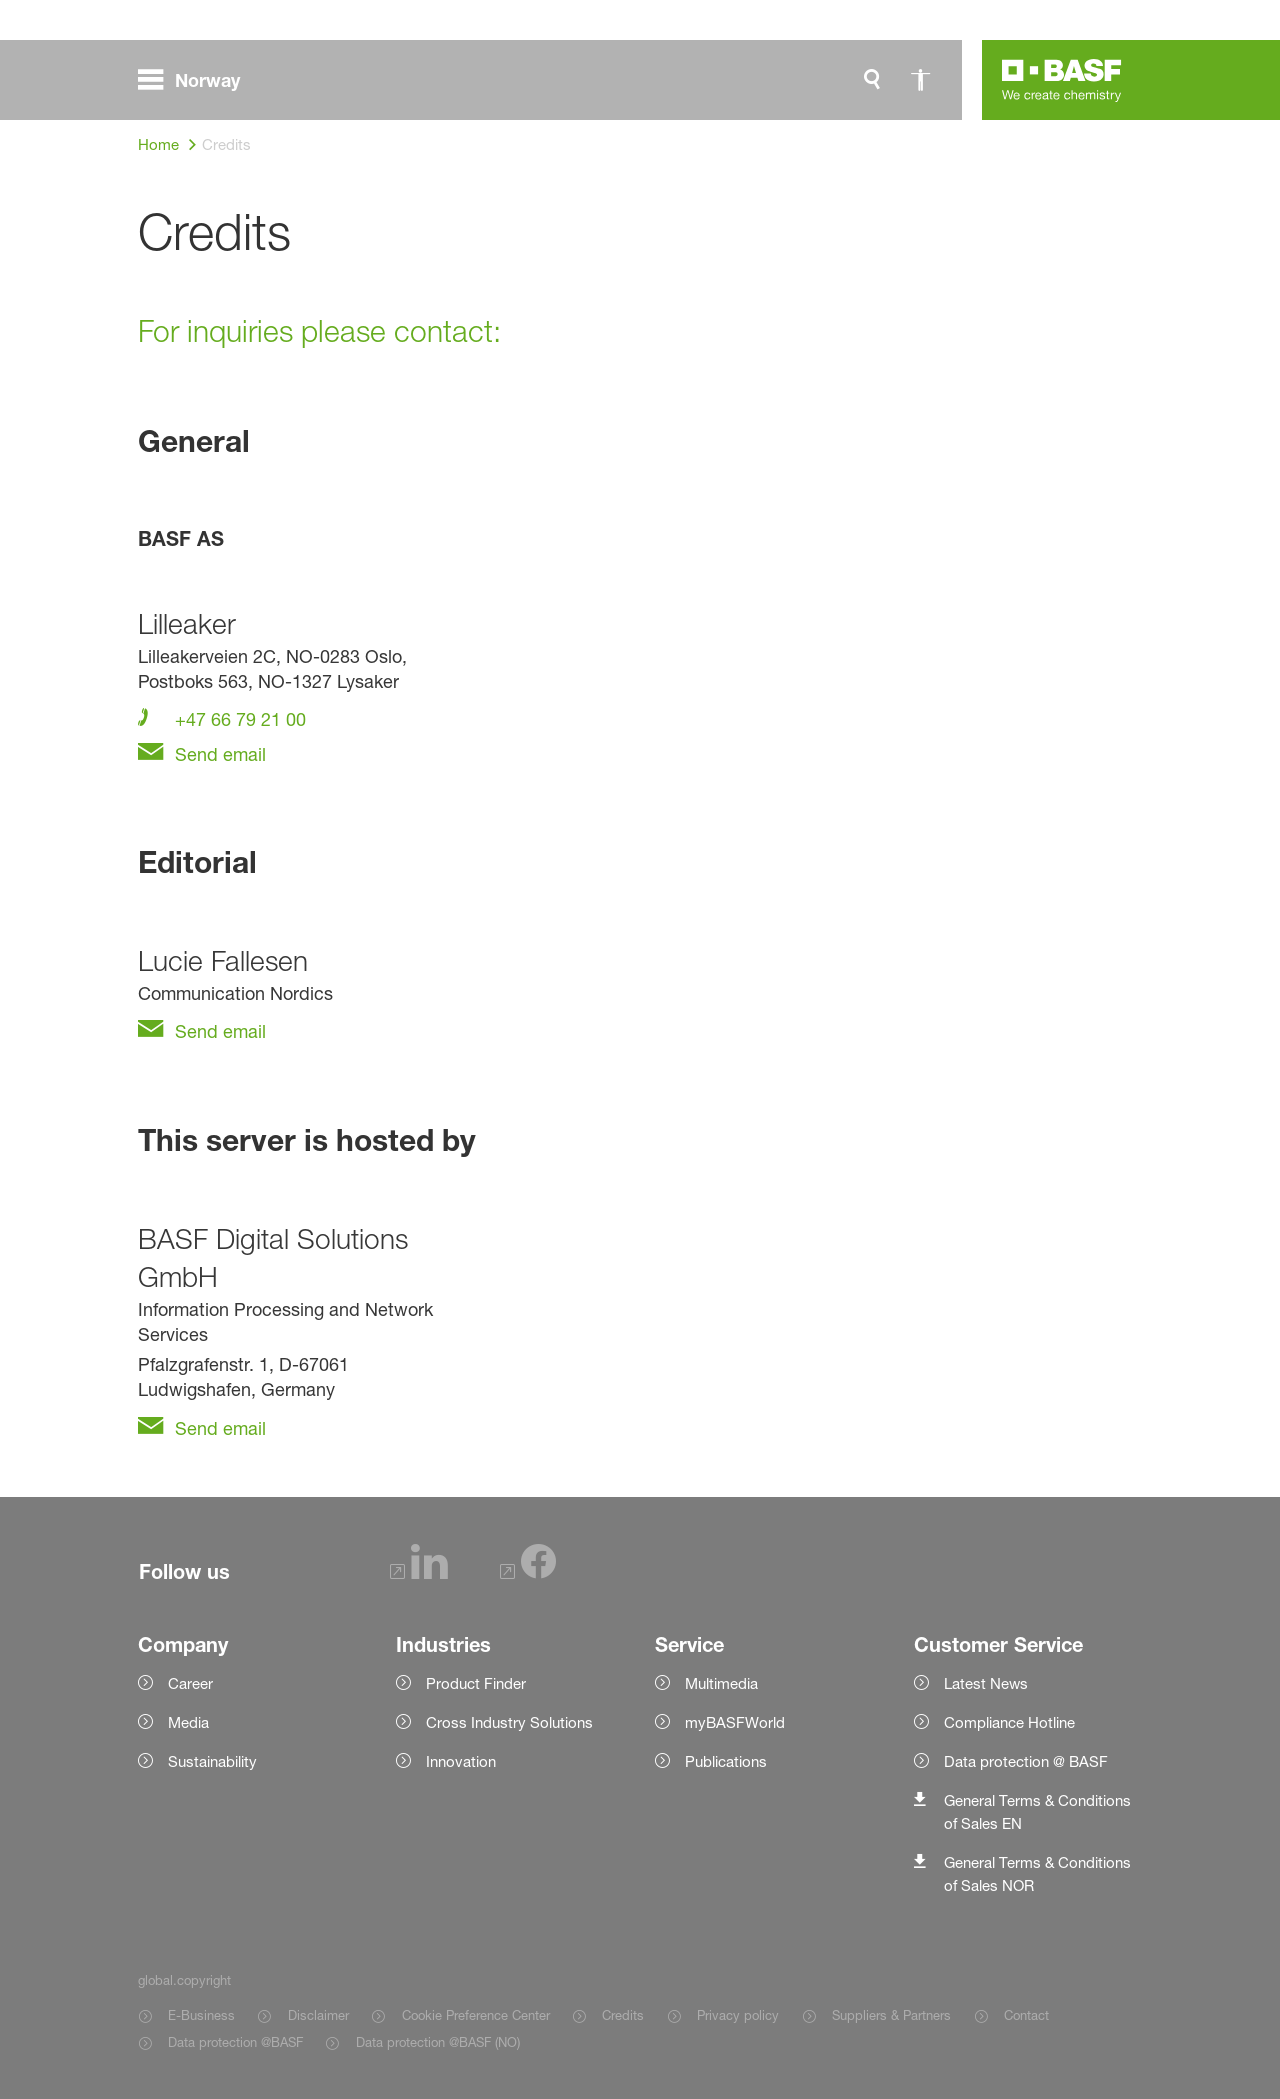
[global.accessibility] (920, 80)
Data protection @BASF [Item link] (235, 2042)
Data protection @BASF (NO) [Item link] (438, 2042)
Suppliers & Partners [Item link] (891, 2015)
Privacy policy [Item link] (738, 2015)
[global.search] (872, 80)
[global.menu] (197, 80)
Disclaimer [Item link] (318, 2015)
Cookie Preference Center (476, 2015)
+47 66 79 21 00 (238, 719)
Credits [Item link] (623, 2015)
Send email (218, 754)
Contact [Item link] (1026, 2015)
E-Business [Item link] (201, 2015)
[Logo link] (1062, 80)
